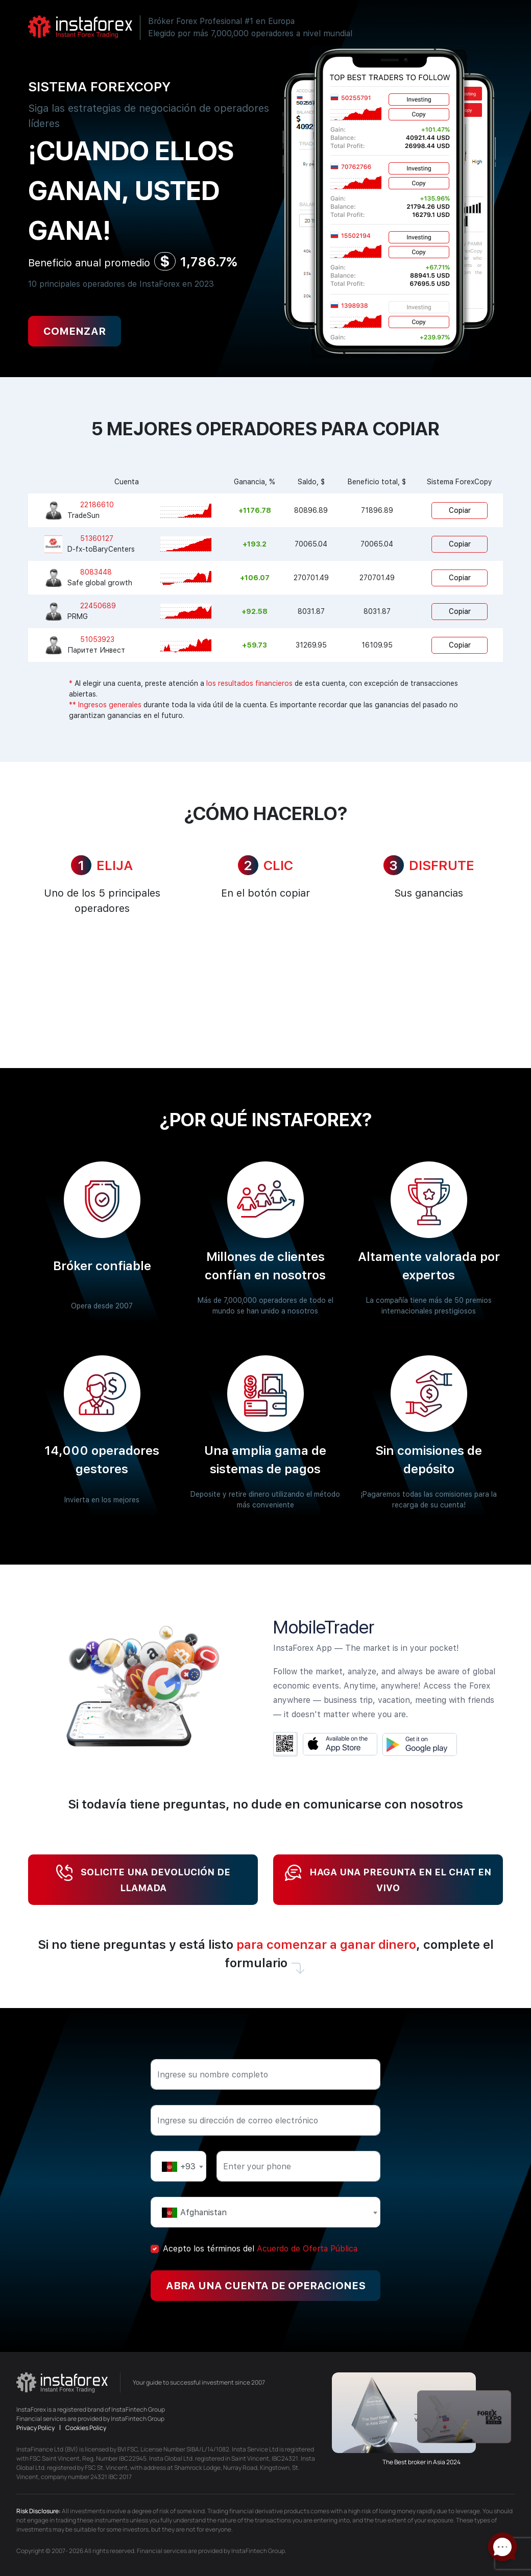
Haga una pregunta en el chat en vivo (388, 1879)
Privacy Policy (36, 2427)
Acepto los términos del (260, 2248)
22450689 (98, 606)
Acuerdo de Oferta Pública (307, 2248)
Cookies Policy (85, 2427)
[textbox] (178, 2166)
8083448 (96, 572)
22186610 (97, 505)
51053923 (97, 639)
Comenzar (74, 331)
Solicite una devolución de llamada (143, 1879)
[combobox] (178, 2166)
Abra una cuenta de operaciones (266, 2286)
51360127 (96, 538)
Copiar (460, 510)
